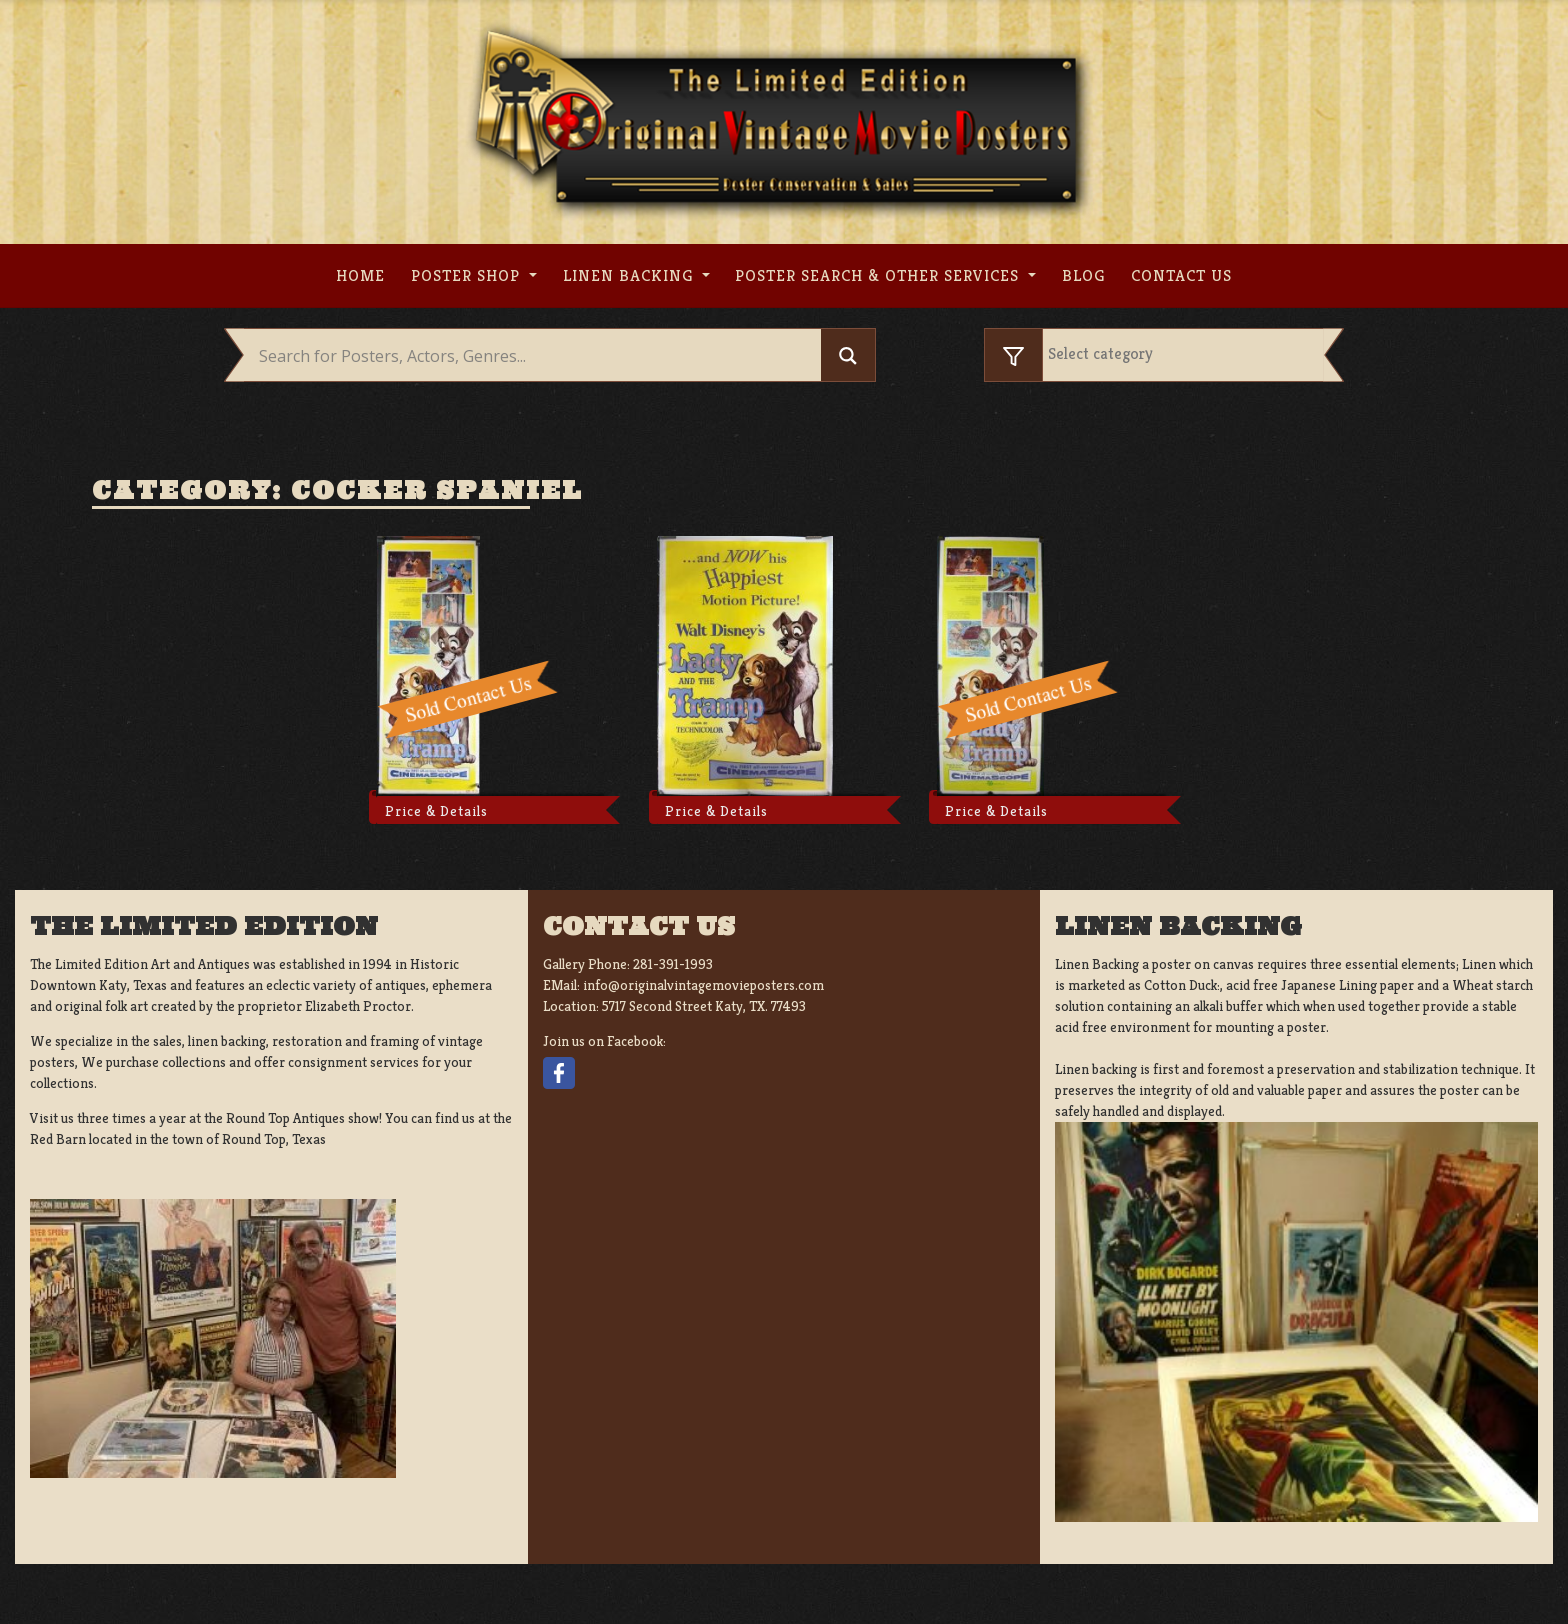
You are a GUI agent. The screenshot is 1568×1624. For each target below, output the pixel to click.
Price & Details (436, 811)
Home (360, 275)
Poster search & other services (879, 275)
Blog (1083, 275)
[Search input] (537, 356)
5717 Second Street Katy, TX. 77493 (704, 1006)
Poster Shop (468, 275)
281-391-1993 (673, 964)
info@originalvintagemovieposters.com (703, 985)
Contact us (1181, 275)
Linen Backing (630, 275)
